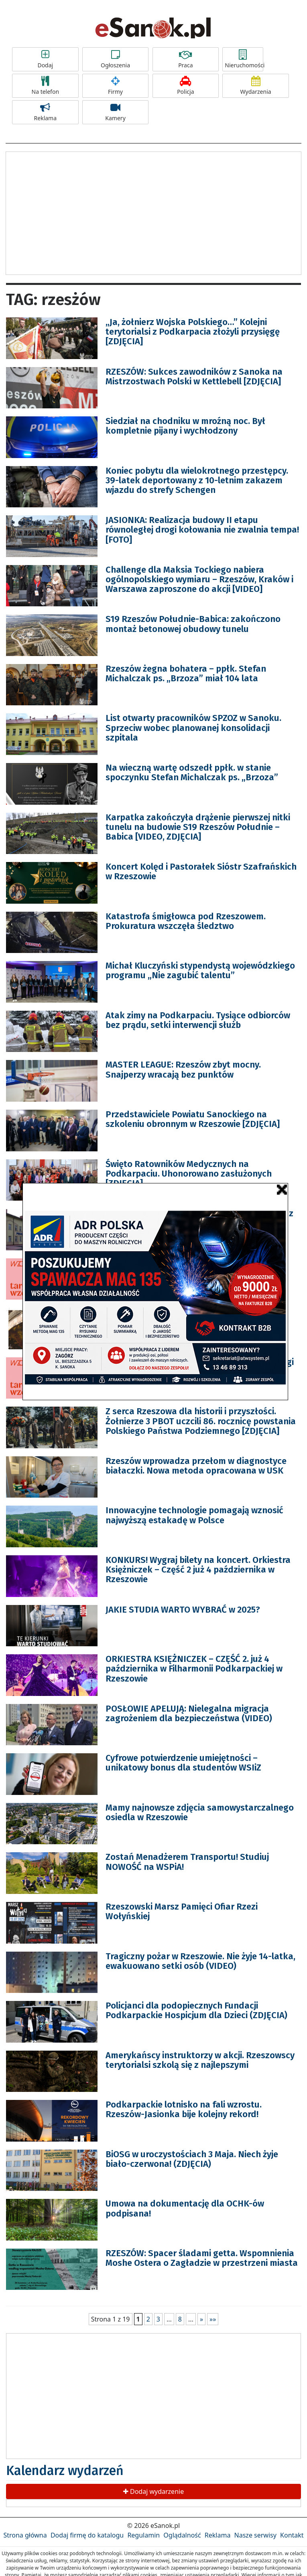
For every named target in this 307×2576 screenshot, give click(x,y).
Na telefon (45, 85)
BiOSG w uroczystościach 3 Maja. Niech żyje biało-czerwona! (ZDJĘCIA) (192, 2159)
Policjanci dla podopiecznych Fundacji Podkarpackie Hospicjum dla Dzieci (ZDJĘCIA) (196, 2010)
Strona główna (25, 2535)
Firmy (115, 85)
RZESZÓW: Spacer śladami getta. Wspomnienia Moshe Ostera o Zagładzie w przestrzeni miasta (202, 2258)
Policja (186, 85)
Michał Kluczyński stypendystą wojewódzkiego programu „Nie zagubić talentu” (200, 970)
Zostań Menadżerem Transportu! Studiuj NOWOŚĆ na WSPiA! (187, 1861)
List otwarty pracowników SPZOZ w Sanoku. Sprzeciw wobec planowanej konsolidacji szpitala (193, 728)
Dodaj (45, 59)
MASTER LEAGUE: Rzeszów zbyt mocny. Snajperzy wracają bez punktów (183, 1069)
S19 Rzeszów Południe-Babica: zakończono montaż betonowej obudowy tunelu (193, 624)
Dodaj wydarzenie (153, 2491)
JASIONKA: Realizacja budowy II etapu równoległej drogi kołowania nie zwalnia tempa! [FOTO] (202, 530)
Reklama (45, 112)
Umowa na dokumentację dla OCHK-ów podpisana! (185, 2208)
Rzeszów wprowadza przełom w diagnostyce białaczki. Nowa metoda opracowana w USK (196, 1466)
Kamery (115, 112)
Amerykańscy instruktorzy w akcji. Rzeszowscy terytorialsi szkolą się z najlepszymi (200, 2060)
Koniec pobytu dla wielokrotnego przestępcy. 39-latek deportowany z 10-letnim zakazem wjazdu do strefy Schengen (197, 480)
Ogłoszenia (115, 59)
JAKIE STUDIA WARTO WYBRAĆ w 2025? (183, 1609)
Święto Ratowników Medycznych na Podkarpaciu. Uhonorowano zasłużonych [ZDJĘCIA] (189, 1174)
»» (212, 2319)
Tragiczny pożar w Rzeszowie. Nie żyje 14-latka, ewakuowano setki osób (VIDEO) (200, 1961)
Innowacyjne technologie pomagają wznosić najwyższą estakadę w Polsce (194, 1515)
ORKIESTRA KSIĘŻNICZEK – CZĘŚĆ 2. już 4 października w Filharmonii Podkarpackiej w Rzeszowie (194, 1668)
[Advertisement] (153, 212)
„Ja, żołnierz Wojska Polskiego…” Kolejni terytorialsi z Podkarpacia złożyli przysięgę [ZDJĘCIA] (193, 332)
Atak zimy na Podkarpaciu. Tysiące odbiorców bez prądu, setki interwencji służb (198, 1020)
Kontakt (292, 2535)
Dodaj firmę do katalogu (87, 2535)
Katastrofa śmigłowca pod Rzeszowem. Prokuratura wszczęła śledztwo (186, 921)
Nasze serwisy (255, 2535)
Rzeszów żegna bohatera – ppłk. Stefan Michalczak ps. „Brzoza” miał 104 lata (186, 673)
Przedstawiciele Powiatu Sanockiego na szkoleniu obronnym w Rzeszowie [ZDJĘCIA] (193, 1119)
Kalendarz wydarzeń (65, 2470)
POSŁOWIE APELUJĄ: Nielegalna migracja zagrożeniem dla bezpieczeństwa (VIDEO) (189, 1713)
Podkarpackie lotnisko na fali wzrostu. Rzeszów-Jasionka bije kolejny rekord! (184, 2109)
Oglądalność (182, 2535)
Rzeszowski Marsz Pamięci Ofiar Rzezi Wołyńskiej (182, 1911)
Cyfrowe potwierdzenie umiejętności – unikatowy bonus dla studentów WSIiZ (183, 1762)
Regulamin (143, 2535)
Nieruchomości (244, 59)
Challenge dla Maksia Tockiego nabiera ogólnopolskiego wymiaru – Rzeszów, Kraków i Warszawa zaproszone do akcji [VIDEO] (199, 579)
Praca (186, 59)
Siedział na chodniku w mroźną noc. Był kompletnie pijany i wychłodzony (185, 426)
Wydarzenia (256, 85)
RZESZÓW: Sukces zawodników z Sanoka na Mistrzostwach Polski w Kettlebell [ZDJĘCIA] (194, 376)
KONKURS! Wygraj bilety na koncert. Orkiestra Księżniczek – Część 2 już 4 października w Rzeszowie (198, 1569)
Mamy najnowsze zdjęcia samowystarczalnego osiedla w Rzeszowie (200, 1812)
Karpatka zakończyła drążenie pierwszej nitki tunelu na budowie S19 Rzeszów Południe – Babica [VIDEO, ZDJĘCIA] (198, 827)
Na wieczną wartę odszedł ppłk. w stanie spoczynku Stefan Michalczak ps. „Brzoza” (192, 772)
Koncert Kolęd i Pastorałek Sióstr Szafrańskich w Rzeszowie (201, 871)
